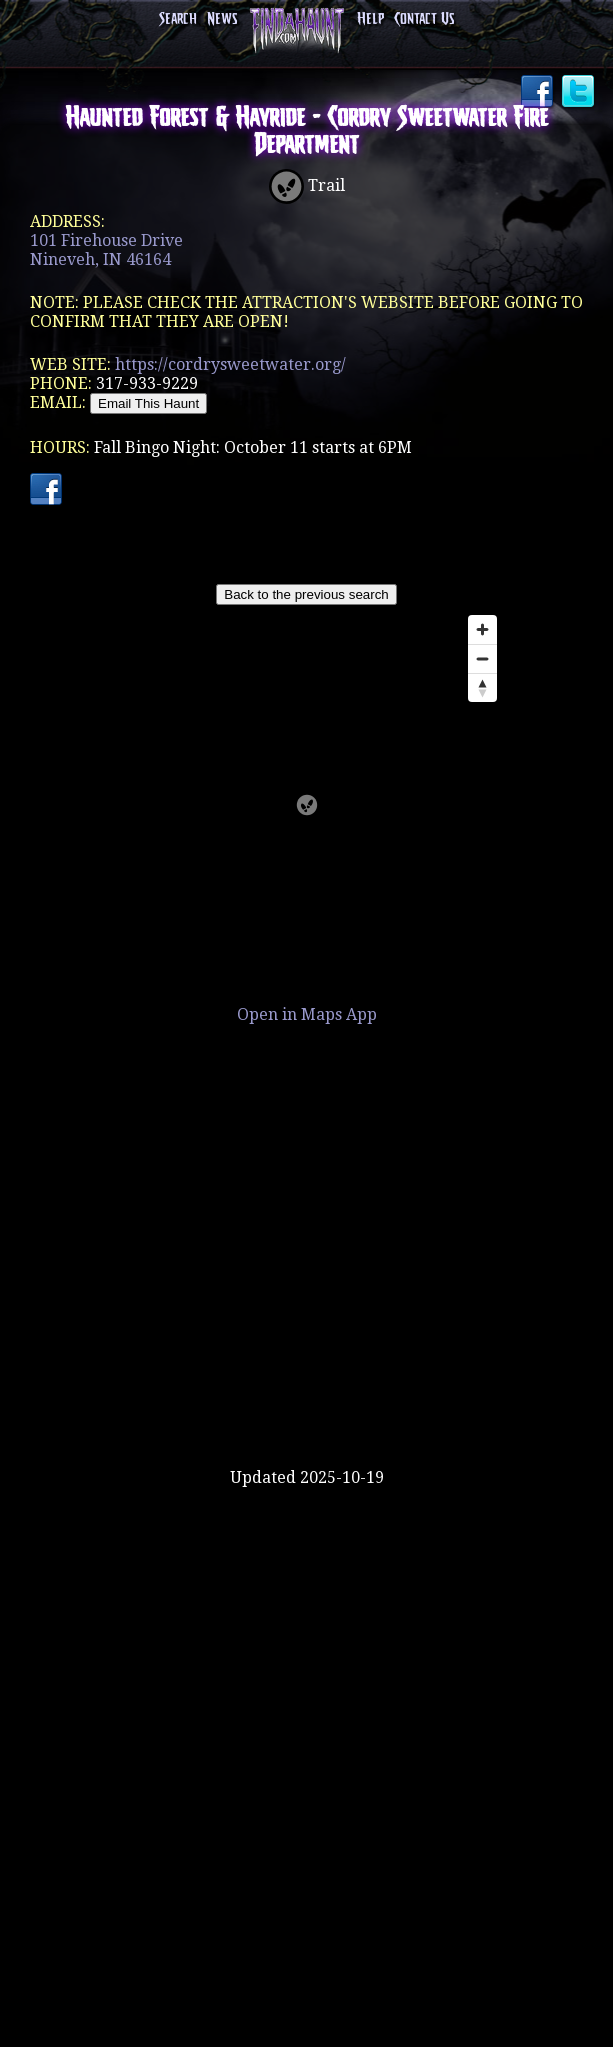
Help (370, 19)
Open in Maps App (307, 1014)
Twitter (580, 93)
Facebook (539, 93)
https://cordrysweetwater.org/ (230, 364)
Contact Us (424, 19)
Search (178, 19)
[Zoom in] (482, 629)
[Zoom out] (482, 658)
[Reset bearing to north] (482, 687)
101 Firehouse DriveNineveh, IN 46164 (106, 250)
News (222, 19)
